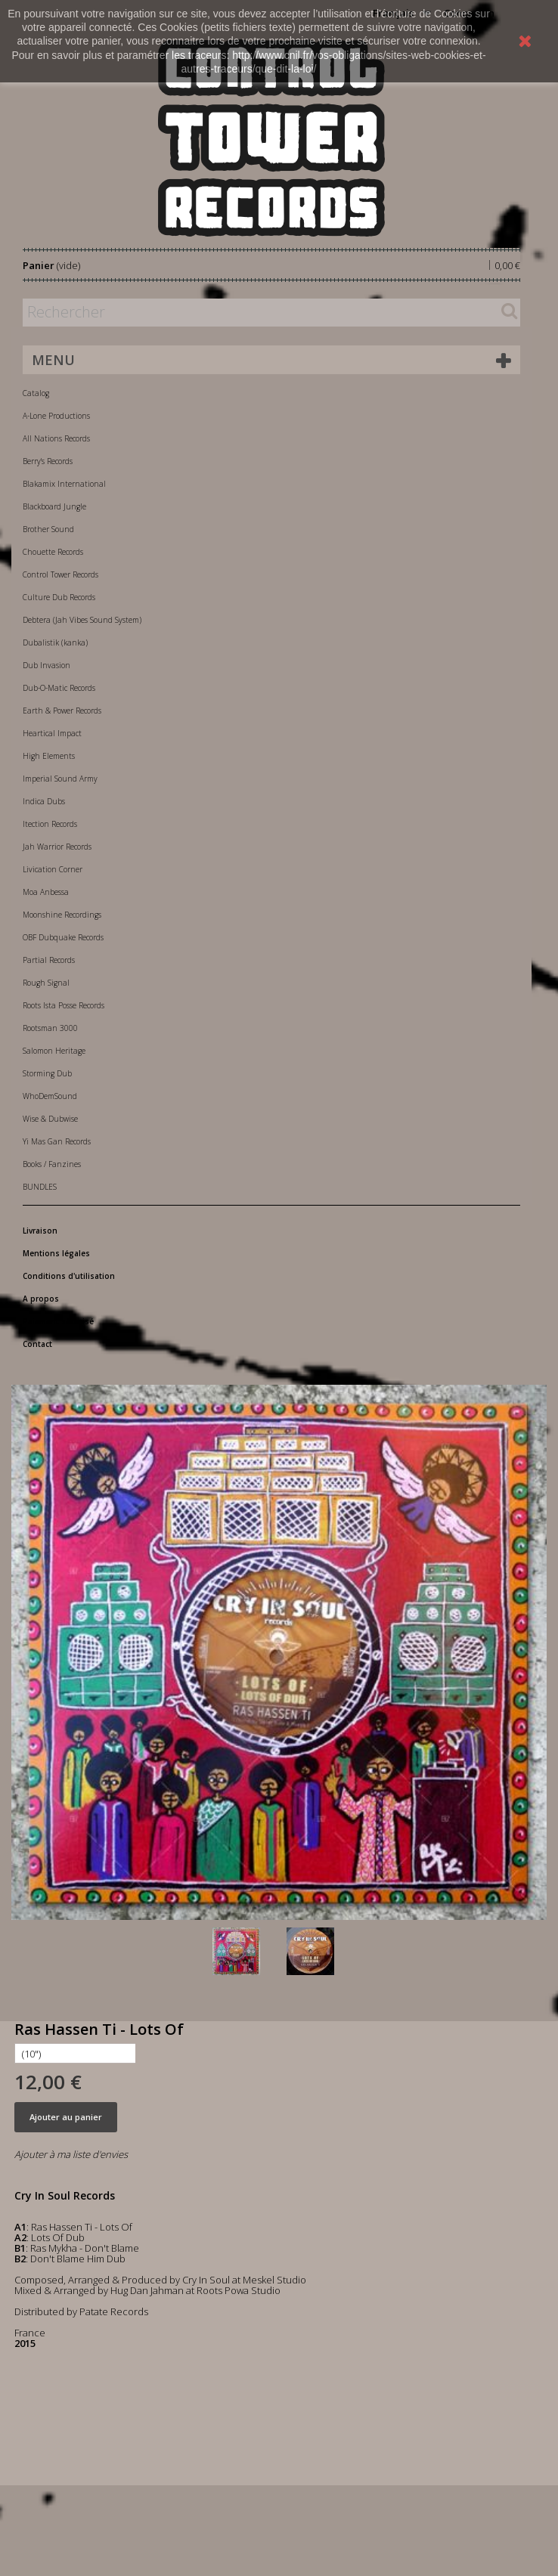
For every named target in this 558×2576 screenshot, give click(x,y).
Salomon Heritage (54, 1050)
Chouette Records (53, 551)
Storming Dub (47, 1073)
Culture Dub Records (59, 597)
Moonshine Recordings (62, 914)
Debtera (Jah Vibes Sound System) (82, 620)
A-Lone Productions (56, 415)
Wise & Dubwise (50, 1118)
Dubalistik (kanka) (55, 642)
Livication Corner (52, 869)
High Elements (49, 756)
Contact (37, 1344)
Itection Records (50, 824)
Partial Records (49, 960)
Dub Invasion (46, 665)
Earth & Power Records (62, 710)
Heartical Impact (52, 733)
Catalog (36, 393)
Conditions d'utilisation (69, 1276)
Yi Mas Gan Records (57, 1141)
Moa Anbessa (46, 892)
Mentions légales (56, 1253)
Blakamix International (64, 483)
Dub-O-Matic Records (59, 688)
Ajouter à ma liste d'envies (71, 2154)
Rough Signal (46, 982)
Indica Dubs (44, 801)
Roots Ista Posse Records (63, 1005)
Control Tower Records (60, 574)
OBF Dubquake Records (63, 937)
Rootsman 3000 (50, 1028)
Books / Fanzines (52, 1164)
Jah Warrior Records (57, 846)
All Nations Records (56, 438)
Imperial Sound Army (60, 778)
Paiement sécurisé (58, 1321)
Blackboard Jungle (54, 506)
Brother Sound (48, 529)
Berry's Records (48, 461)
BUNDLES (40, 1186)
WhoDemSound (50, 1096)
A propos (41, 1298)
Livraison (40, 1230)
